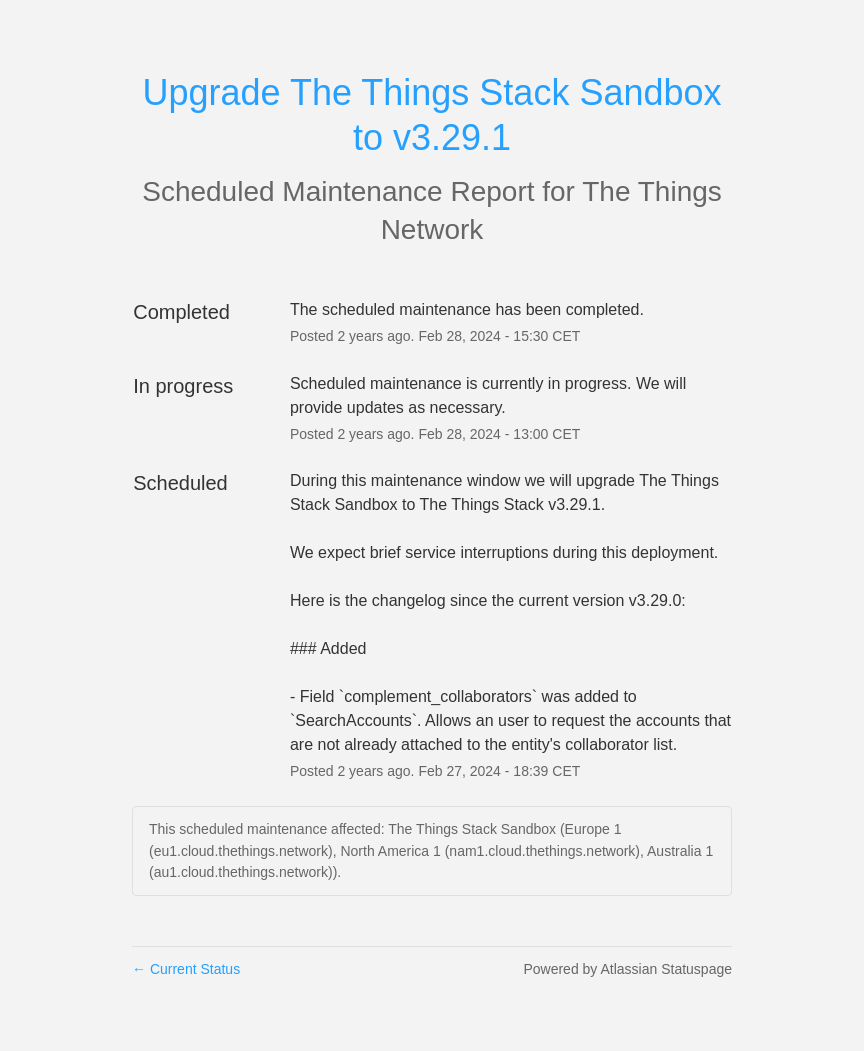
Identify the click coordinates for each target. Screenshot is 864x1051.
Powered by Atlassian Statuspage (627, 969)
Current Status (186, 969)
